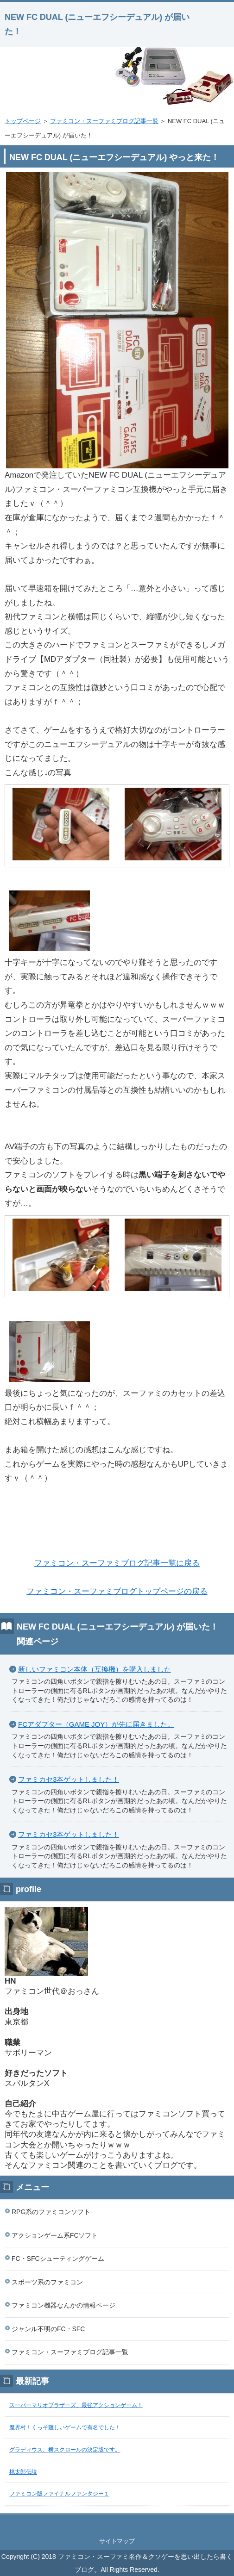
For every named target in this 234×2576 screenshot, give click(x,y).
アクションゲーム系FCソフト (55, 2235)
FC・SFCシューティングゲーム (58, 2258)
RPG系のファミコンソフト (51, 2211)
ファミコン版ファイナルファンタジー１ (59, 2493)
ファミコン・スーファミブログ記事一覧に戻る (117, 1563)
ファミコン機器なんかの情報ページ (63, 2305)
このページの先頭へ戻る (117, 2523)
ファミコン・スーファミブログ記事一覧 (104, 121)
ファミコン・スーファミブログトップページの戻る (117, 1591)
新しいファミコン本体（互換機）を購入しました (94, 1669)
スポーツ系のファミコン (47, 2282)
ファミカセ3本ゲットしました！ (68, 1779)
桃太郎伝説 (23, 2472)
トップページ (23, 121)
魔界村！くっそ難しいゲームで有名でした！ (64, 2427)
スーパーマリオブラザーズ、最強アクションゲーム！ (76, 2405)
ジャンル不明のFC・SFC (48, 2329)
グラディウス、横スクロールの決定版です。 (64, 2449)
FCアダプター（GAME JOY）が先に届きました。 (96, 1724)
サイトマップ (117, 2541)
